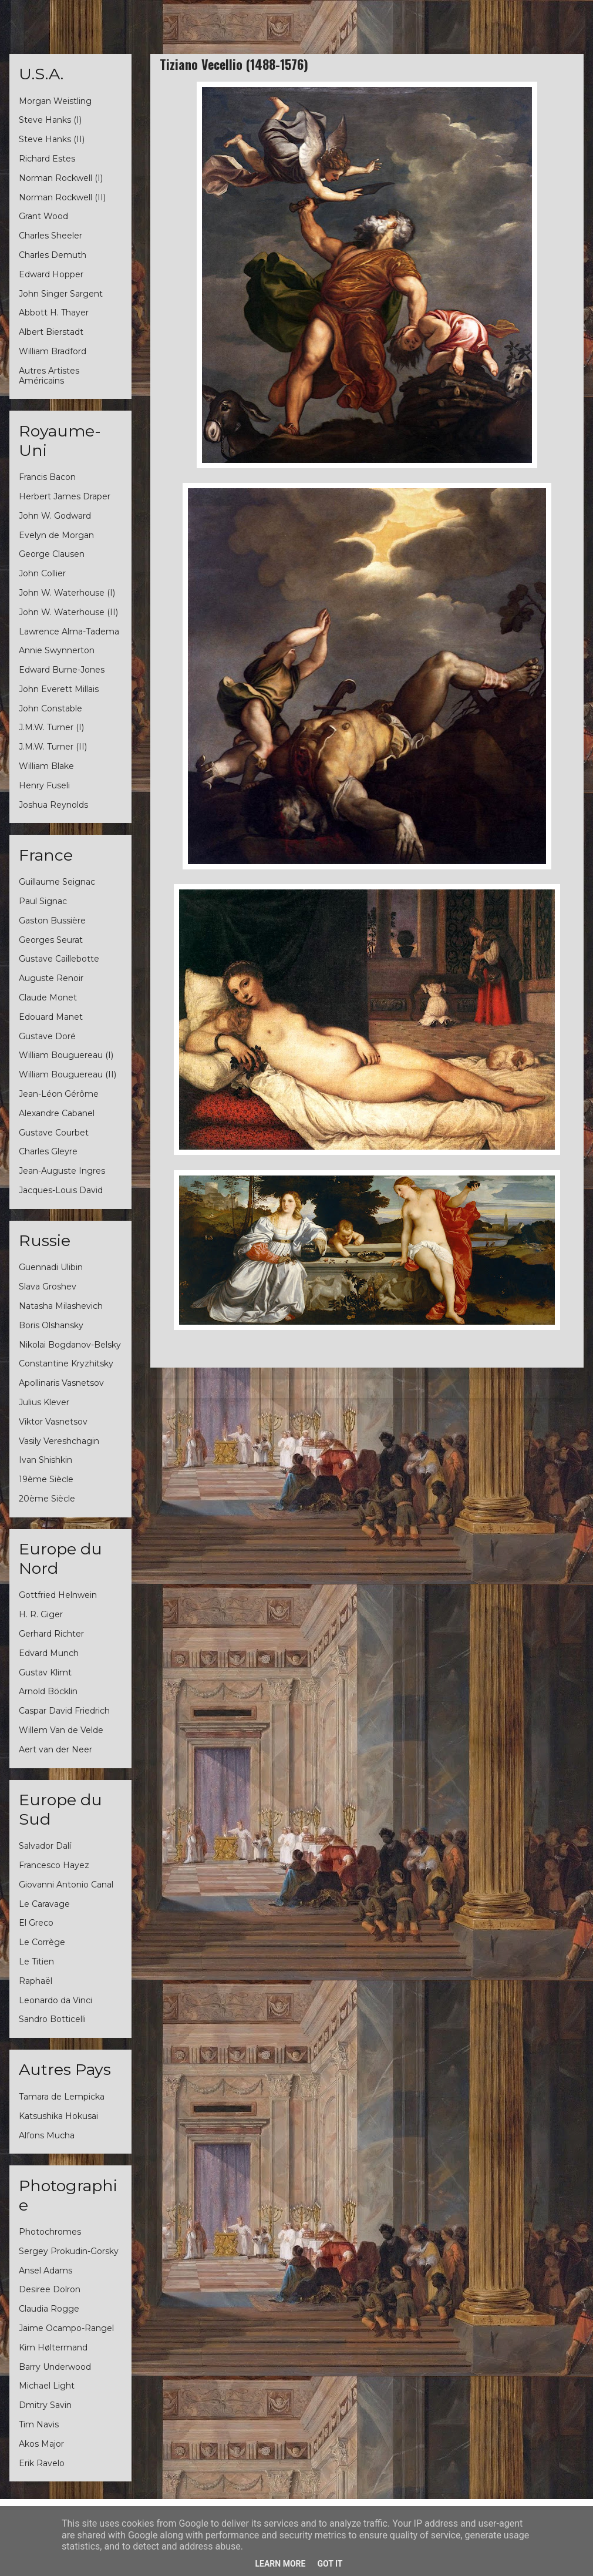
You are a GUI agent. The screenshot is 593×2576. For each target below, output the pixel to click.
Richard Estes (47, 158)
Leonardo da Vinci (55, 2000)
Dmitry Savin (45, 2405)
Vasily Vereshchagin (59, 1441)
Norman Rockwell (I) (61, 178)
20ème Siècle (47, 1498)
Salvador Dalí (45, 1846)
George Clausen (52, 554)
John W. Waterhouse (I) (67, 592)
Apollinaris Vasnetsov (61, 1383)
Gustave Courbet (54, 1132)
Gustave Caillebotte (59, 958)
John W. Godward (55, 516)
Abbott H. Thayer (54, 312)
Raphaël (35, 1981)
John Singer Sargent (61, 293)
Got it (329, 2563)
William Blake (46, 766)
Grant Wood (43, 216)
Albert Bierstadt (51, 332)
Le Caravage (44, 1904)
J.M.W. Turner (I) (51, 727)
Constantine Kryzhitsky (66, 1363)
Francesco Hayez (54, 1865)
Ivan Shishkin (45, 1460)
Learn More (280, 2563)
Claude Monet (48, 997)
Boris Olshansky (51, 1325)
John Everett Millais (59, 689)
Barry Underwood (55, 2367)
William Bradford (52, 351)
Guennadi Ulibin (51, 1267)
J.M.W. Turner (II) (53, 746)
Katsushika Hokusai (58, 2116)
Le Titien (36, 1961)
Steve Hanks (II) (52, 139)
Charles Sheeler (50, 235)
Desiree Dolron (49, 2289)
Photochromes (50, 2231)
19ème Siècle (46, 1479)
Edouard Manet (51, 1017)
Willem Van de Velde (61, 1730)
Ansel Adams (45, 2270)
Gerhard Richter (51, 1633)
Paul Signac (43, 901)
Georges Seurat (51, 940)
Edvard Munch (49, 1653)
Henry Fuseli (44, 785)
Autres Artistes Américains (49, 375)
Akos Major (41, 2444)
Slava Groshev (47, 1286)
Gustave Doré (47, 1036)
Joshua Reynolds (53, 805)
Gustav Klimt (45, 1672)
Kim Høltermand (53, 2347)
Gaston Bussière (52, 920)
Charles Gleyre (48, 1151)
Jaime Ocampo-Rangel (66, 2328)
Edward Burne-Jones (62, 669)
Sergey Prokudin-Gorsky (69, 2251)
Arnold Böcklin (48, 1691)
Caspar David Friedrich (64, 1710)
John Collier (42, 573)
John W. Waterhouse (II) (68, 612)
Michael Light (47, 2385)
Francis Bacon (47, 477)
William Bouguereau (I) (66, 1055)
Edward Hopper (51, 274)
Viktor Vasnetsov (53, 1421)
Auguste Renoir (51, 978)
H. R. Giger (41, 1614)
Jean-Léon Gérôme (59, 1094)
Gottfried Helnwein (58, 1595)
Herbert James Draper (64, 496)
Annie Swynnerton (57, 650)
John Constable (50, 708)
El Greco (36, 1922)
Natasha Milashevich (61, 1306)
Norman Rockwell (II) (62, 197)
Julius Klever (44, 1402)
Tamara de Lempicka (62, 2096)
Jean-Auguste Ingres (62, 1171)
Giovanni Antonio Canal (66, 1884)
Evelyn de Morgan (56, 535)
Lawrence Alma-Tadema (69, 631)
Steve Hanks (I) (50, 120)
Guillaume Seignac (57, 881)
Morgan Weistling (55, 101)
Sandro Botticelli (52, 2019)
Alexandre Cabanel (57, 1113)
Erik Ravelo (42, 2463)
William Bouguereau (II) (67, 1074)
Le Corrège (42, 1942)
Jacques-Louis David (61, 1190)
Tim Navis (39, 2424)
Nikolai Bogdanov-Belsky (70, 1344)
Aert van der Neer (55, 1749)
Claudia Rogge (49, 2308)
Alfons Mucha (47, 2135)
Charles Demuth (52, 255)
